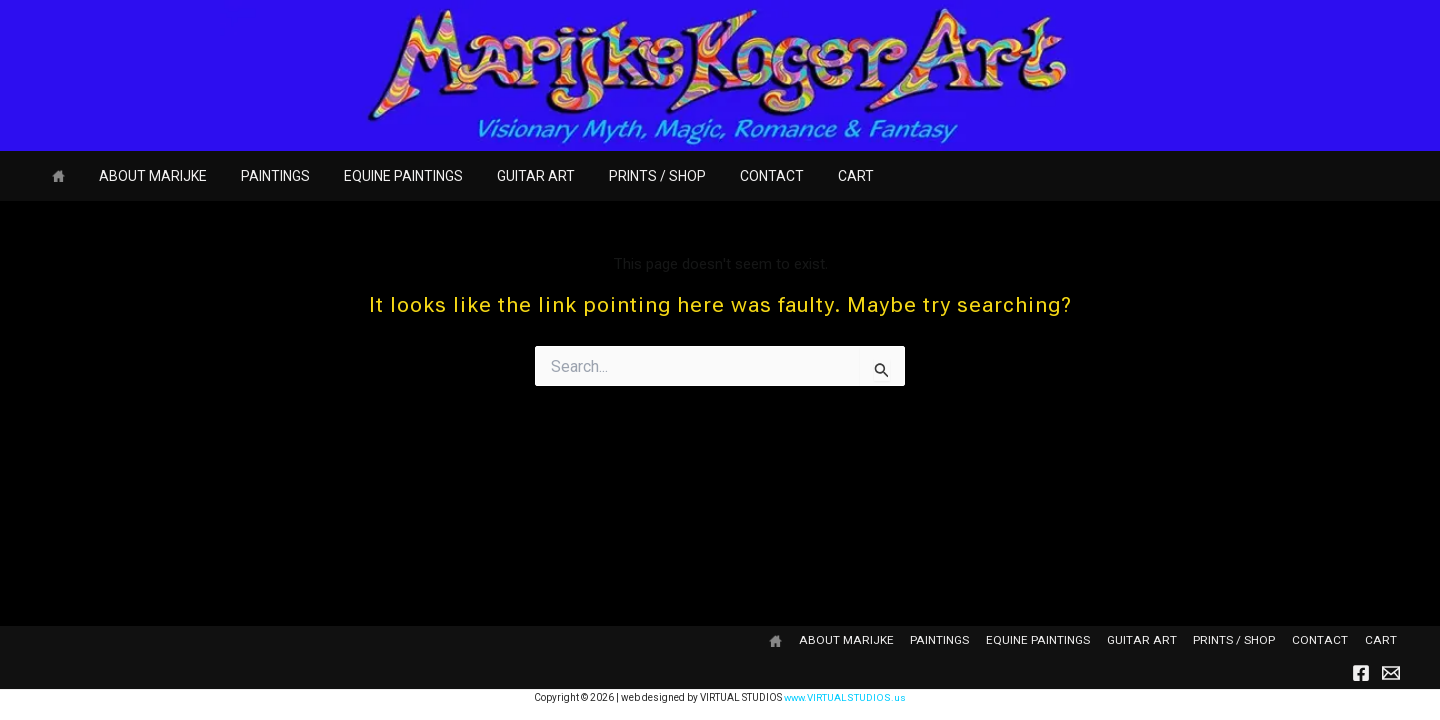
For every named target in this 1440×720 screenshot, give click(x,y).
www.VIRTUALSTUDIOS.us (845, 697)
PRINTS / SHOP (624, 176)
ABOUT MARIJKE (144, 176)
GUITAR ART (509, 176)
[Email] (1391, 673)
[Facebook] (1361, 673)
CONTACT (733, 176)
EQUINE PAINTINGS (382, 176)
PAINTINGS (260, 176)
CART (811, 176)
